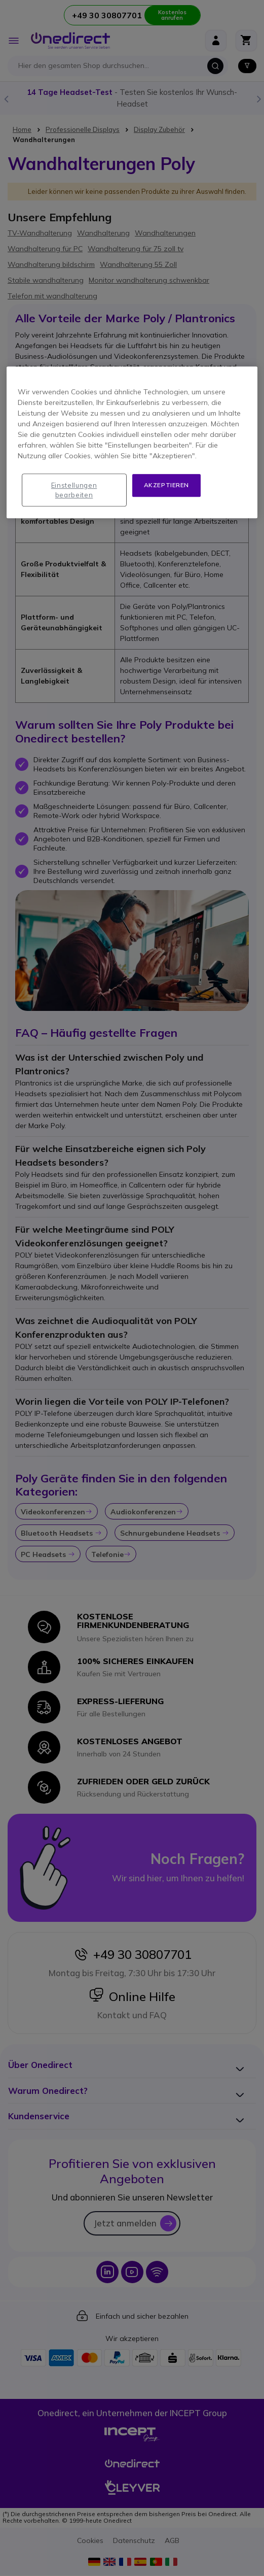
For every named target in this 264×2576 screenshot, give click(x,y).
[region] (132, 442)
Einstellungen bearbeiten (74, 490)
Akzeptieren (167, 485)
